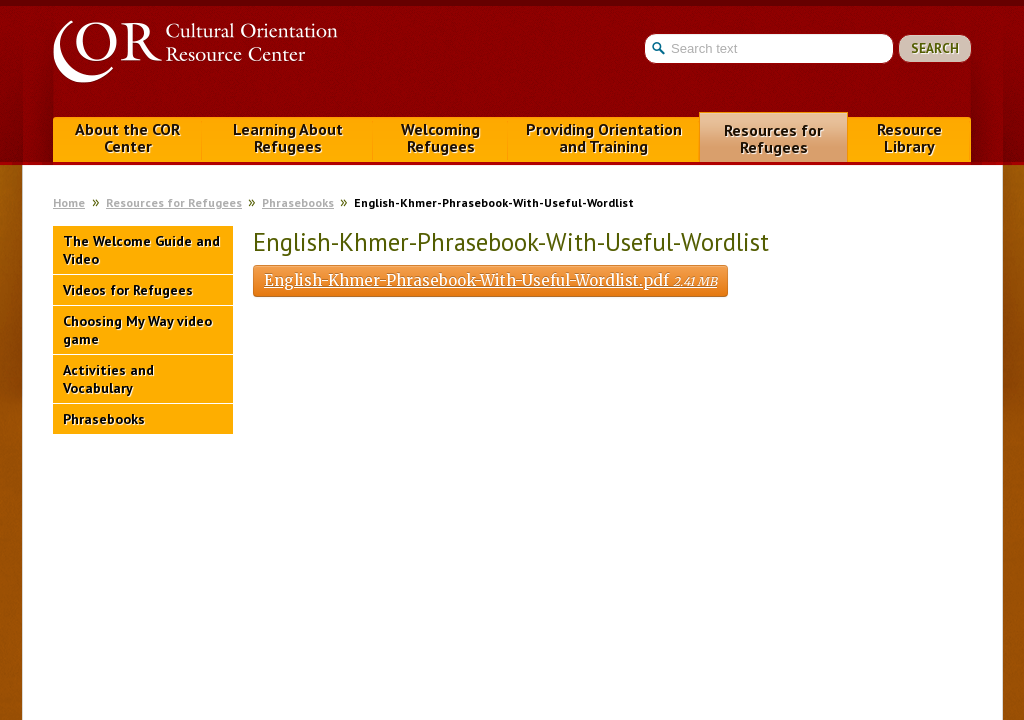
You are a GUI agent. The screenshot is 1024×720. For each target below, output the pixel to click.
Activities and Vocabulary (108, 379)
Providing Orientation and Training (604, 137)
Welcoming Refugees (440, 137)
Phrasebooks (298, 202)
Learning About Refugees (288, 137)
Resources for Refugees (773, 138)
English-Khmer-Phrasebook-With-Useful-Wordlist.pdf (490, 280)
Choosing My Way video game (137, 330)
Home (69, 202)
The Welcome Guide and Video (141, 250)
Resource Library (909, 137)
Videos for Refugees (128, 290)
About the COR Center (127, 137)
